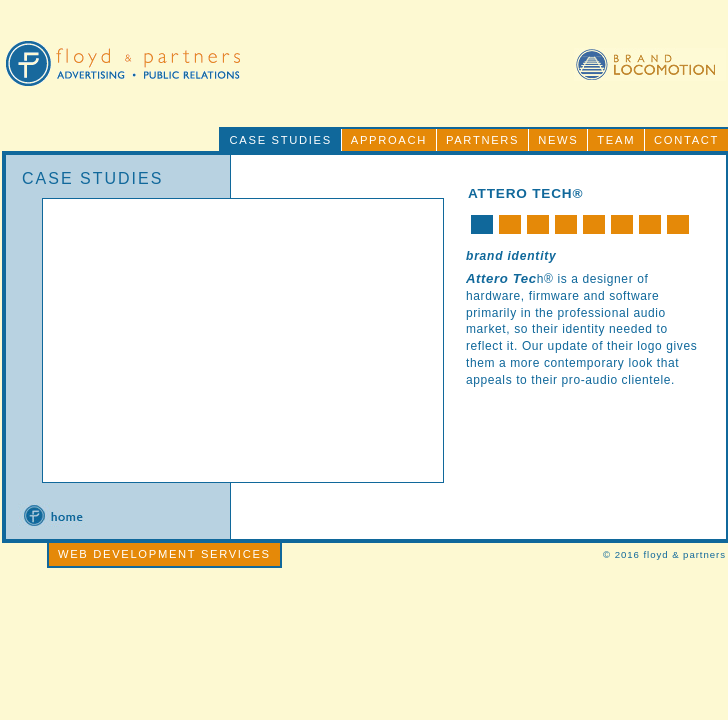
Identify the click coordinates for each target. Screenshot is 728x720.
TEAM (616, 140)
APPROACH (389, 140)
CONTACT (686, 140)
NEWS (558, 140)
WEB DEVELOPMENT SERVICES (164, 554)
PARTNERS (482, 140)
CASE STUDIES (281, 140)
